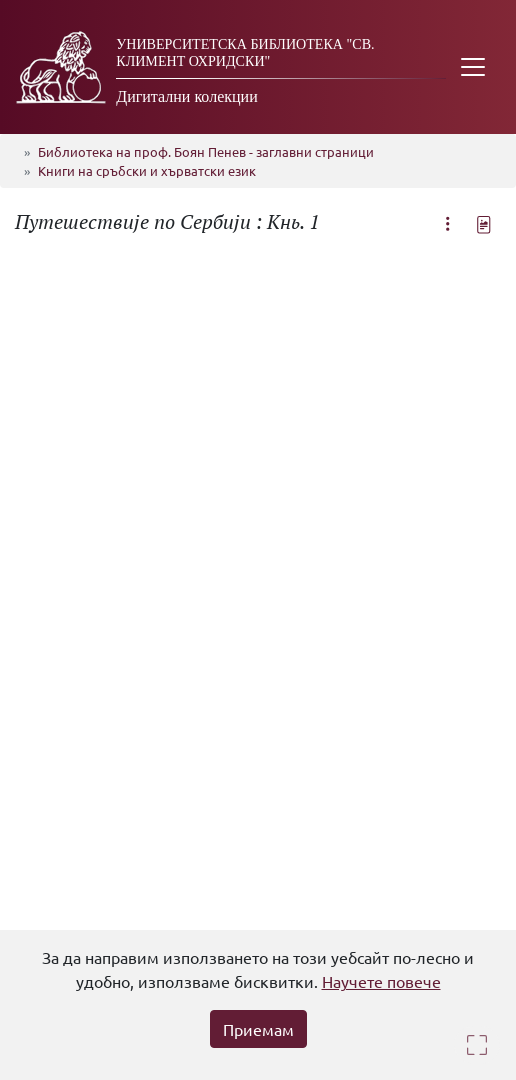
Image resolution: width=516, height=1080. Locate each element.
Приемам (258, 1029)
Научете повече (381, 981)
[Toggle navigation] (473, 67)
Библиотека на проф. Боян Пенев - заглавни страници (206, 151)
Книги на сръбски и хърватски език (147, 170)
